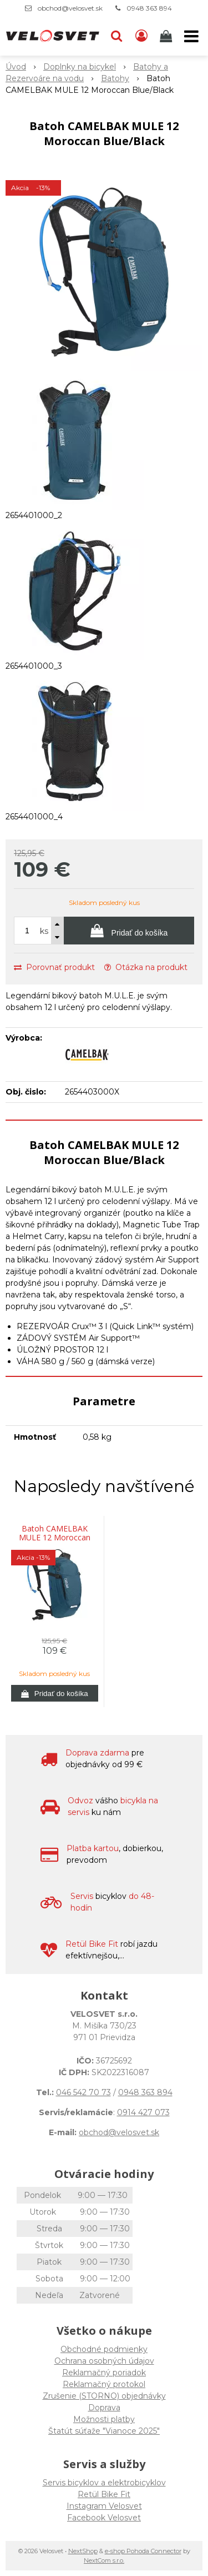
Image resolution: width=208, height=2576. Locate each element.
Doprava (104, 2408)
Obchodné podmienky (104, 2349)
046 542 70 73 (83, 2092)
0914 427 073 (143, 2112)
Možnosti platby (104, 2419)
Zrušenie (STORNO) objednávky (104, 2396)
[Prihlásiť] (141, 36)
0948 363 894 (149, 8)
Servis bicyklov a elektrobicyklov (104, 2483)
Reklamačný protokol (104, 2384)
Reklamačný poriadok (104, 2373)
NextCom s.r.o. (104, 2560)
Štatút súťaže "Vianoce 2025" (104, 2431)
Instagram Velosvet (104, 2506)
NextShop (83, 2551)
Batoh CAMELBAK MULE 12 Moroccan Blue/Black (54, 1537)
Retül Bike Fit (104, 2494)
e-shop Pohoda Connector (143, 2551)
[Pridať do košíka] (129, 930)
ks (44, 931)
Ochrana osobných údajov (104, 2361)
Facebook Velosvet (104, 2518)
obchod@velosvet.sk (70, 8)
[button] (116, 36)
